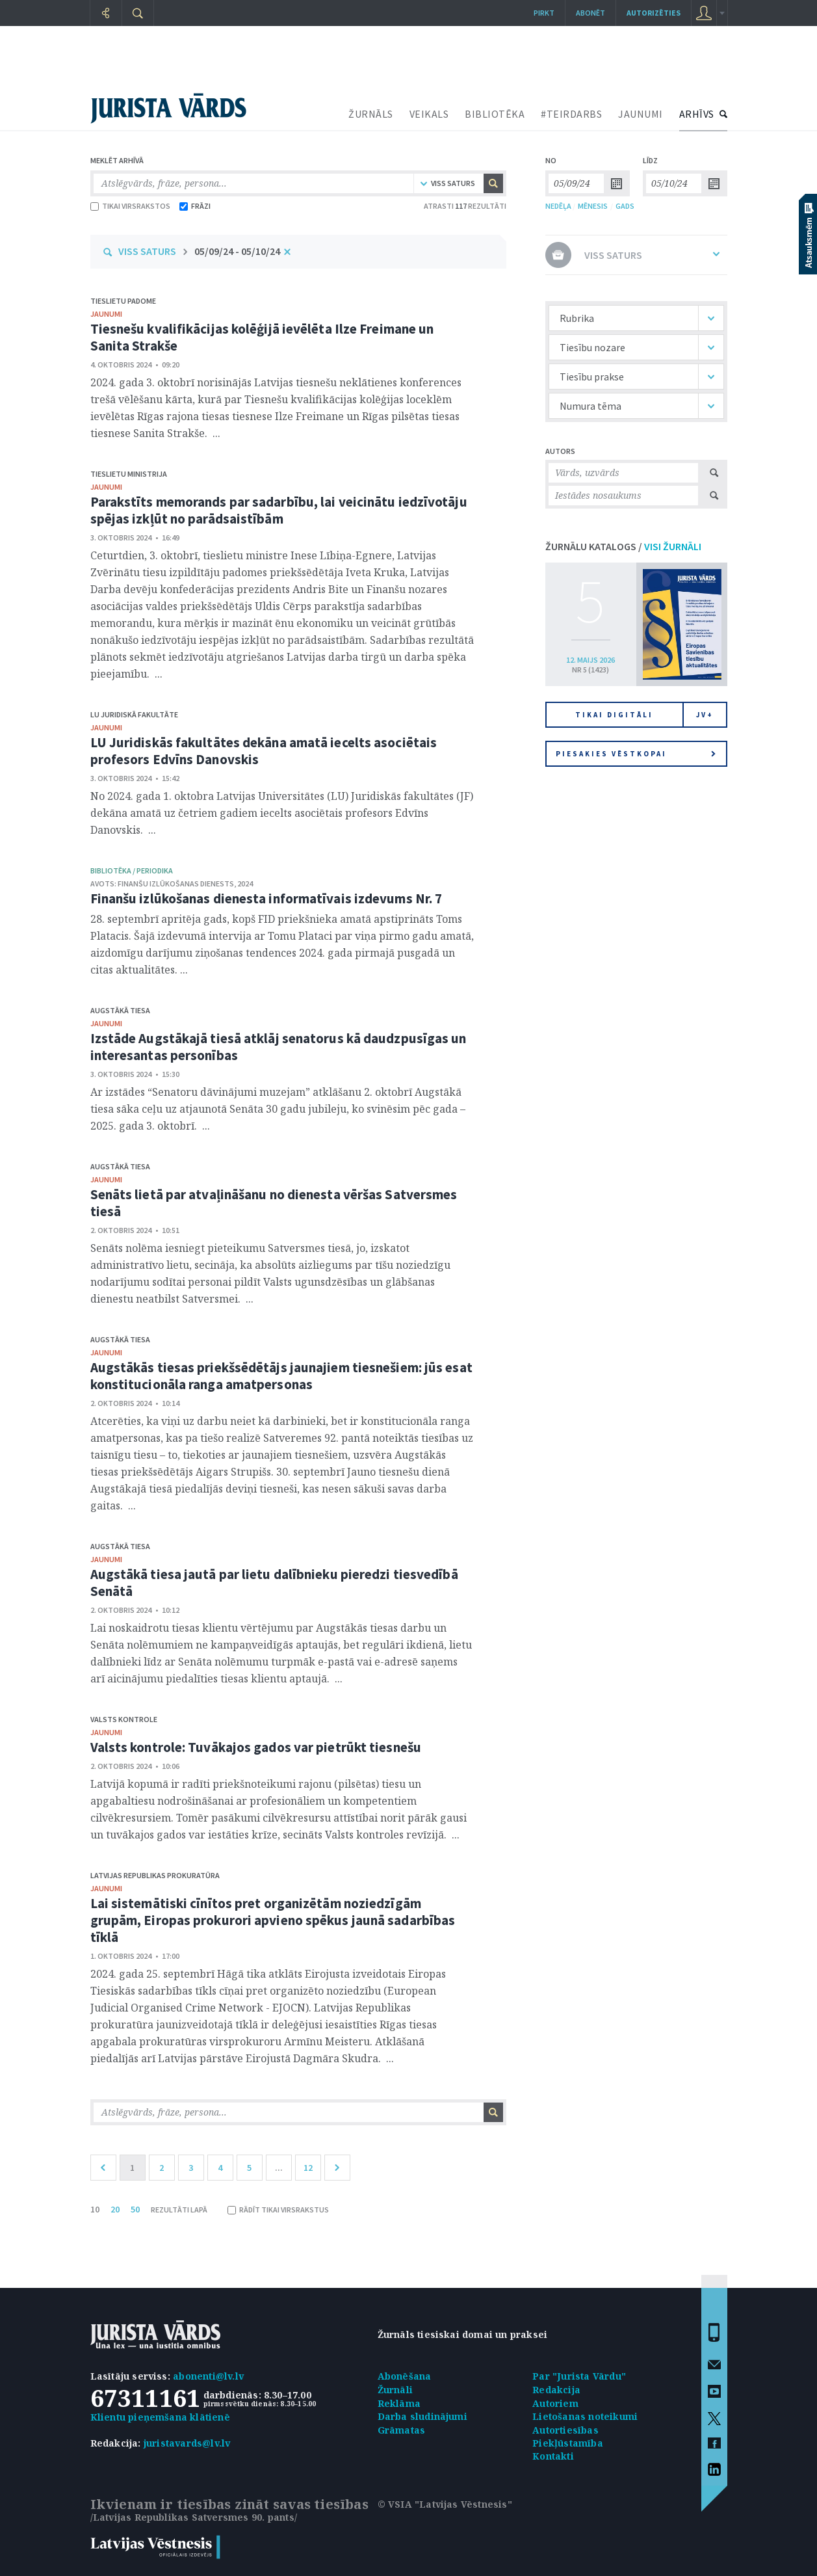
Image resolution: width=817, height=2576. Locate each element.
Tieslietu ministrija (128, 474)
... (279, 2167)
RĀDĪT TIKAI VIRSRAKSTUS (278, 2209)
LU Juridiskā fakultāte (134, 714)
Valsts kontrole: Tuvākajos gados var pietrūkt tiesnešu (255, 1747)
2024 (245, 883)
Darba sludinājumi (422, 2416)
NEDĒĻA (558, 206)
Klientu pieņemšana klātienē (160, 2417)
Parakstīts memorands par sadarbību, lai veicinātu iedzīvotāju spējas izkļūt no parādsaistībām (278, 510)
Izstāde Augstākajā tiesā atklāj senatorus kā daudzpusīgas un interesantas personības (278, 1046)
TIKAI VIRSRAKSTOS (130, 206)
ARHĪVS (696, 113)
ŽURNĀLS (370, 113)
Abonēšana (405, 2376)
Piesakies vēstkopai (636, 753)
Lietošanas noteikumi (585, 2416)
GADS (625, 206)
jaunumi (106, 314)
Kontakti (553, 2456)
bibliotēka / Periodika (131, 870)
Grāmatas (402, 2430)
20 (115, 2209)
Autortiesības (565, 2430)
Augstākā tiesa (120, 1010)
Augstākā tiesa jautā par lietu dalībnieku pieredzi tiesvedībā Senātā (274, 1582)
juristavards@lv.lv (187, 2443)
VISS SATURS (147, 251)
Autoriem (555, 2403)
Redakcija (556, 2389)
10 (94, 2209)
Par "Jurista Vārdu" (579, 2376)
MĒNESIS (593, 206)
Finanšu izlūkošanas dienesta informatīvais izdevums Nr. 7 (266, 898)
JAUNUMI (640, 113)
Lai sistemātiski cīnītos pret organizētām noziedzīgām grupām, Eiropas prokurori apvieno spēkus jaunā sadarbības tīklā (273, 1920)
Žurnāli (395, 2389)
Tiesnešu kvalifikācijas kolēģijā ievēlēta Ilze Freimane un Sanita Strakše (262, 337)
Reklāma (399, 2403)
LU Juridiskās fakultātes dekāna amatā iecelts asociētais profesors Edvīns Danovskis (263, 751)
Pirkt (544, 13)
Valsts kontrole (123, 1719)
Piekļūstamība (567, 2443)
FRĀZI (195, 206)
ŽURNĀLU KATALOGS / (623, 546)
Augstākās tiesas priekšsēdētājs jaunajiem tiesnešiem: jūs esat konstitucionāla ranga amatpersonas (281, 1376)
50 (135, 2209)
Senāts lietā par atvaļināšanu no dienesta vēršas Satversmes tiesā (274, 1203)
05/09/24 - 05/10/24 (237, 251)
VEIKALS (429, 113)
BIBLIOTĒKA (495, 113)
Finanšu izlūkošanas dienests (176, 883)
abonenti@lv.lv (208, 2376)
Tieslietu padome (123, 301)
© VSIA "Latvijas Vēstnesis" (445, 2504)
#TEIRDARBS (571, 113)
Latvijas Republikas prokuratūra (155, 1875)
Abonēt (590, 13)
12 (308, 2167)
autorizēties (654, 13)
